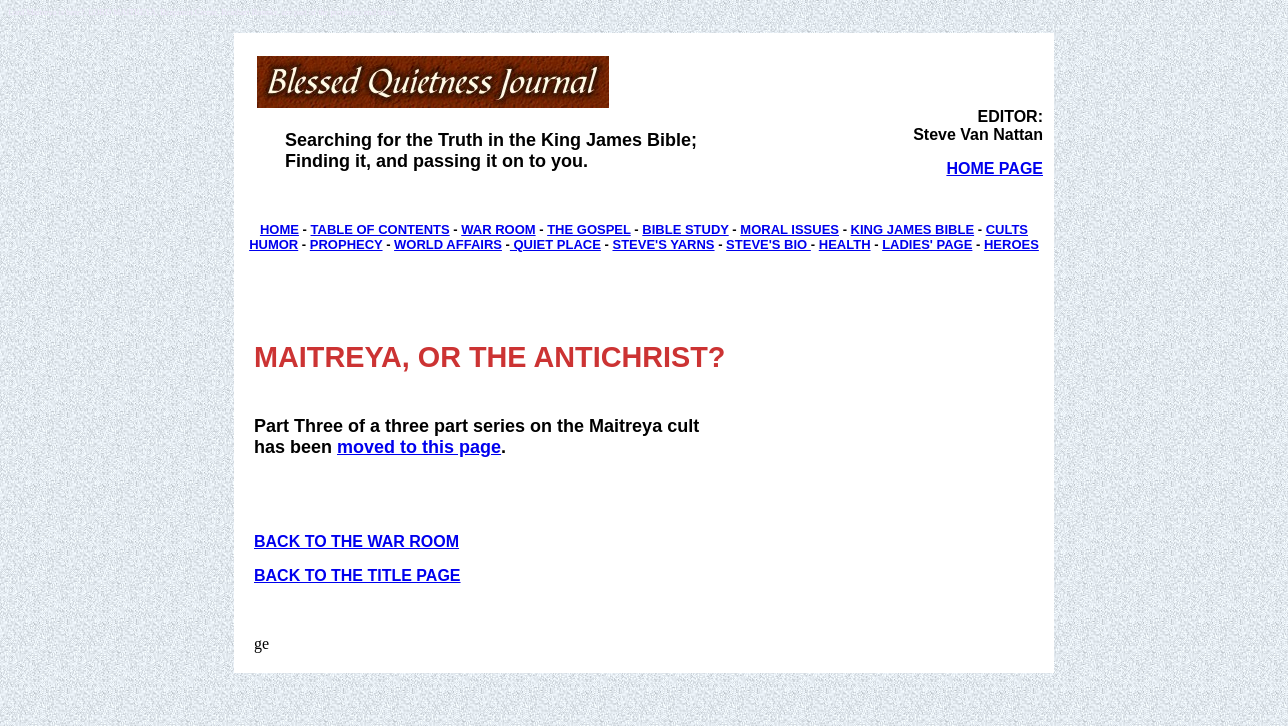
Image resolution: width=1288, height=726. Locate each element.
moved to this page (419, 447)
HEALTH (845, 244)
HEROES (1011, 244)
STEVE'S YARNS (663, 244)
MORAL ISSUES (789, 229)
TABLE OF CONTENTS (380, 229)
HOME (279, 229)
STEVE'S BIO (768, 244)
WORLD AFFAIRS (448, 244)
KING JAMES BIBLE (913, 229)
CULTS (1007, 229)
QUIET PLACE (555, 244)
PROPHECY (346, 244)
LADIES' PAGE (927, 244)
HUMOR (273, 244)
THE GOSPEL (589, 229)
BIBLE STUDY (685, 229)
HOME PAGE (994, 168)
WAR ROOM (498, 229)
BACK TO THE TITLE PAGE (357, 575)
